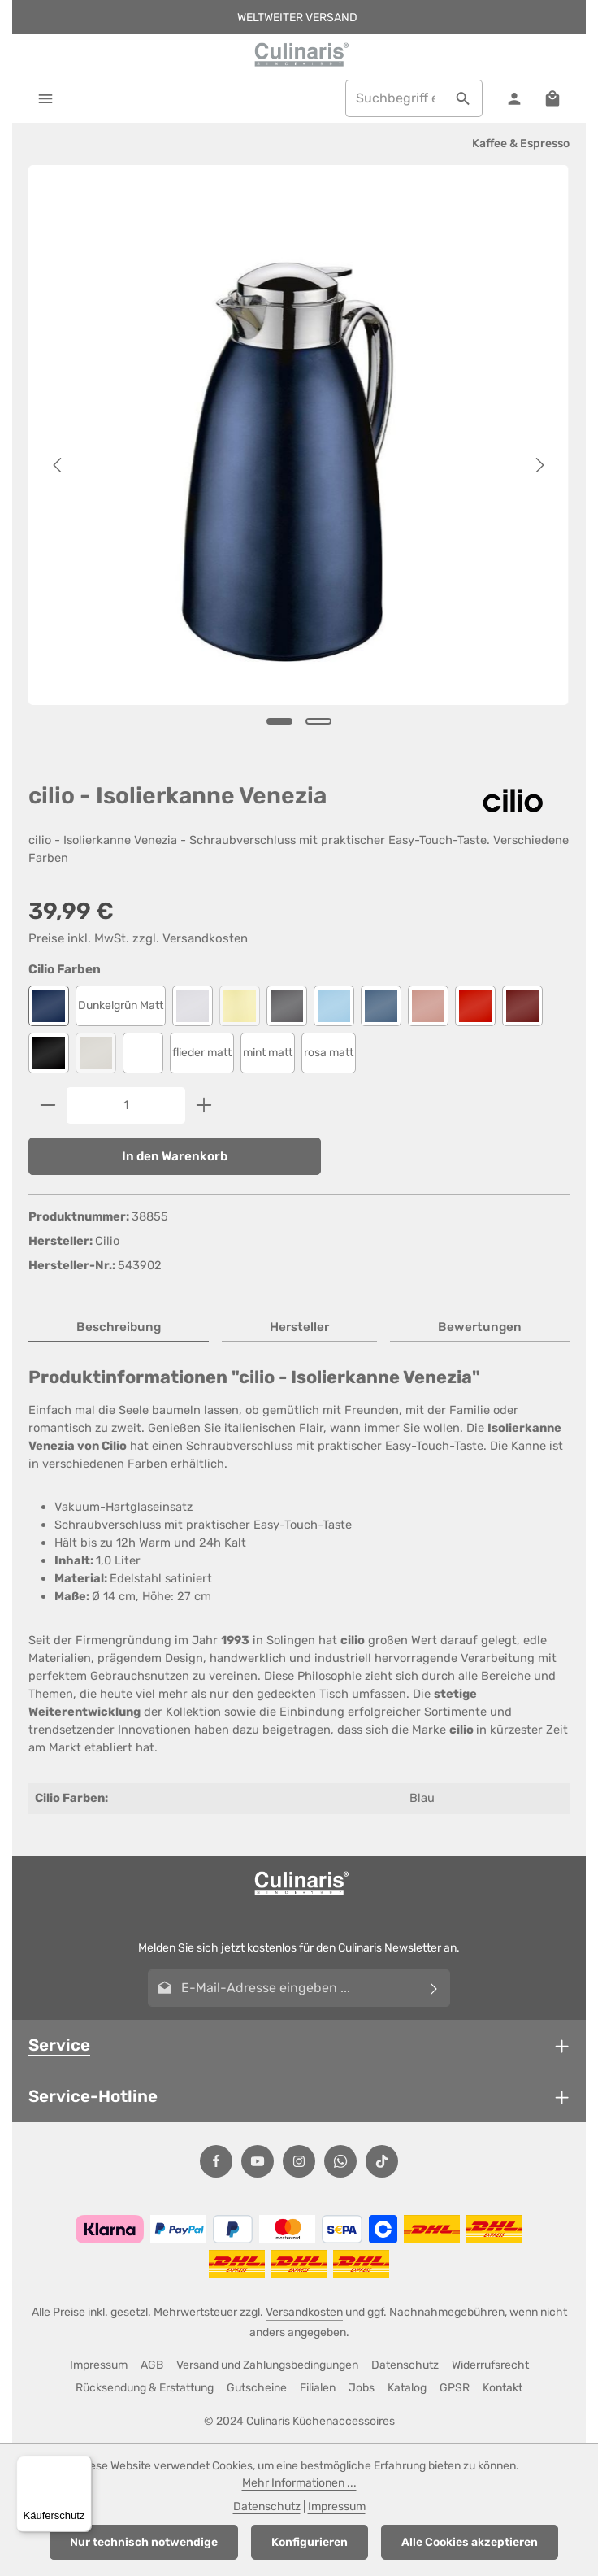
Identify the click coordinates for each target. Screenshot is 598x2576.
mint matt (267, 1053)
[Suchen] (463, 99)
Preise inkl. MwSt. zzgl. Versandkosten (138, 938)
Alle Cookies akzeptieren (469, 2542)
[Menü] (45, 98)
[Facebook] (216, 2162)
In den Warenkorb (175, 1156)
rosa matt (328, 1053)
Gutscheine (257, 2388)
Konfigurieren (309, 2542)
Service (59, 2046)
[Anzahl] (126, 1105)
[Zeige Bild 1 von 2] (279, 721)
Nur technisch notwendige (144, 2542)
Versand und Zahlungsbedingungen (267, 2366)
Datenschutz (405, 2366)
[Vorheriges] (58, 466)
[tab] (118, 1329)
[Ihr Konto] (513, 98)
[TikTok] (382, 2162)
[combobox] (394, 99)
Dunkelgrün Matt (120, 1005)
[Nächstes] (539, 466)
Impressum (99, 2366)
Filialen (318, 2388)
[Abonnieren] (434, 1989)
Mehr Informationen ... (299, 2483)
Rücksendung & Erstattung (145, 2388)
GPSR (455, 2388)
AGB (152, 2366)
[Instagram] (299, 2162)
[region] (299, 465)
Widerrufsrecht (490, 2366)
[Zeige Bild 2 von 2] (319, 721)
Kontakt (502, 2388)
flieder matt (202, 1053)
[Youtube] (257, 2162)
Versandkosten (304, 2313)
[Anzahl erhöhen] (204, 1105)
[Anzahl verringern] (47, 1105)
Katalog (407, 2388)
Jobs (362, 2388)
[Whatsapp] (340, 2162)
